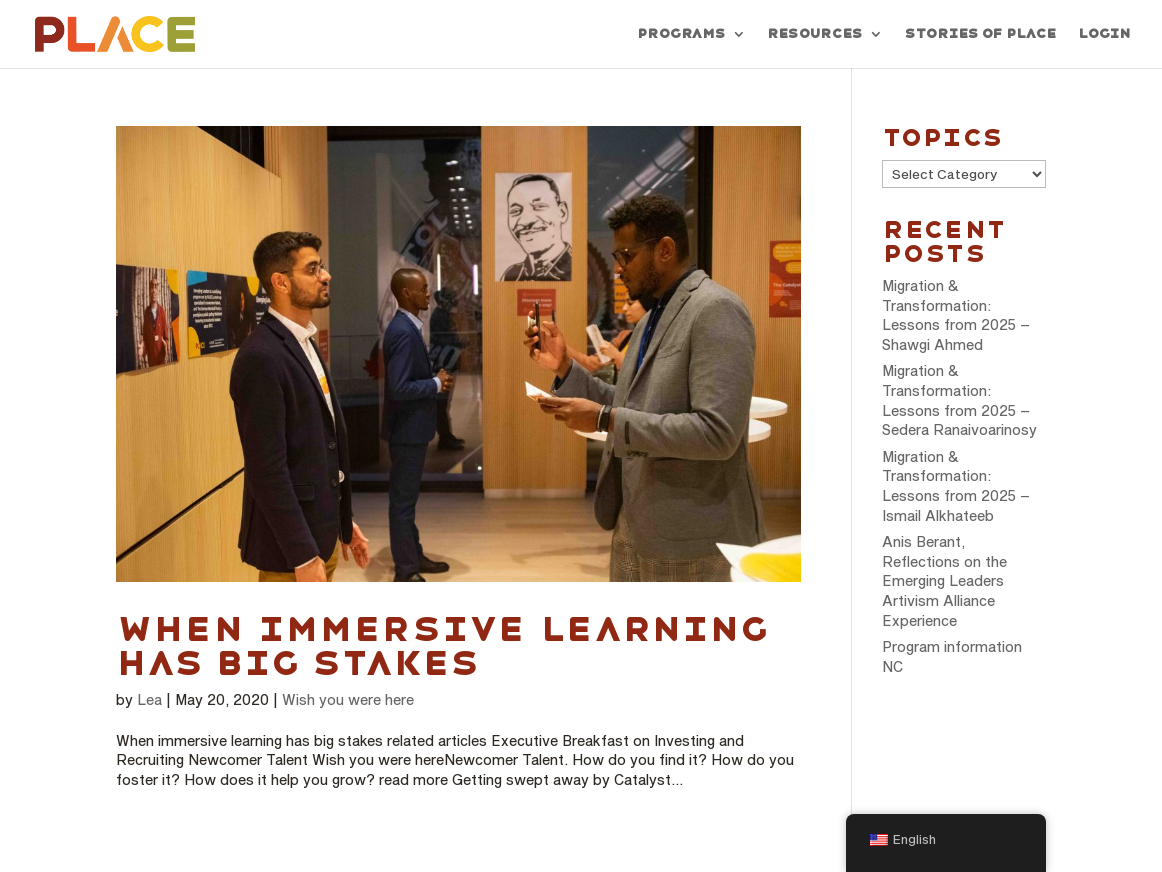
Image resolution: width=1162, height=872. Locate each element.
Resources (814, 34)
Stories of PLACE (980, 34)
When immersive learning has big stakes (442, 646)
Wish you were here (348, 699)
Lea (149, 699)
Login (1104, 34)
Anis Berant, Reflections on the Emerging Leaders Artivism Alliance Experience (944, 580)
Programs (681, 34)
